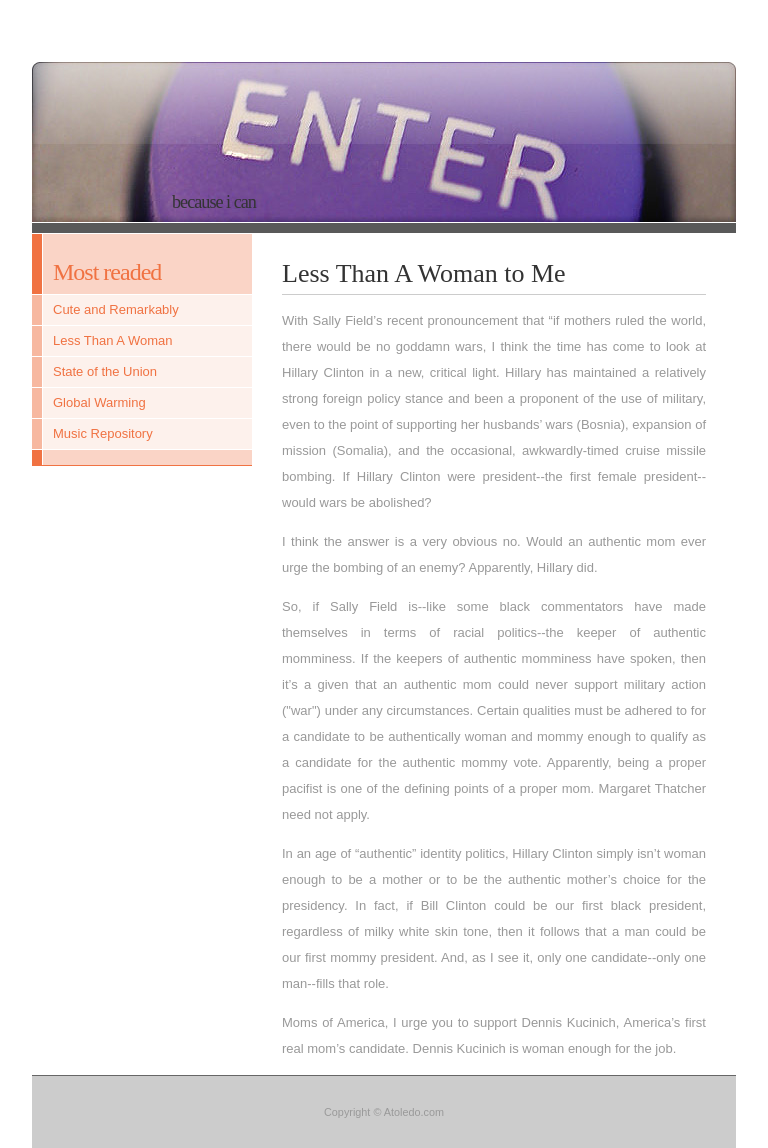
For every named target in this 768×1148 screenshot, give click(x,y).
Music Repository (103, 433)
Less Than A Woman (112, 340)
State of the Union (105, 371)
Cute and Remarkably (116, 309)
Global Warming (99, 402)
